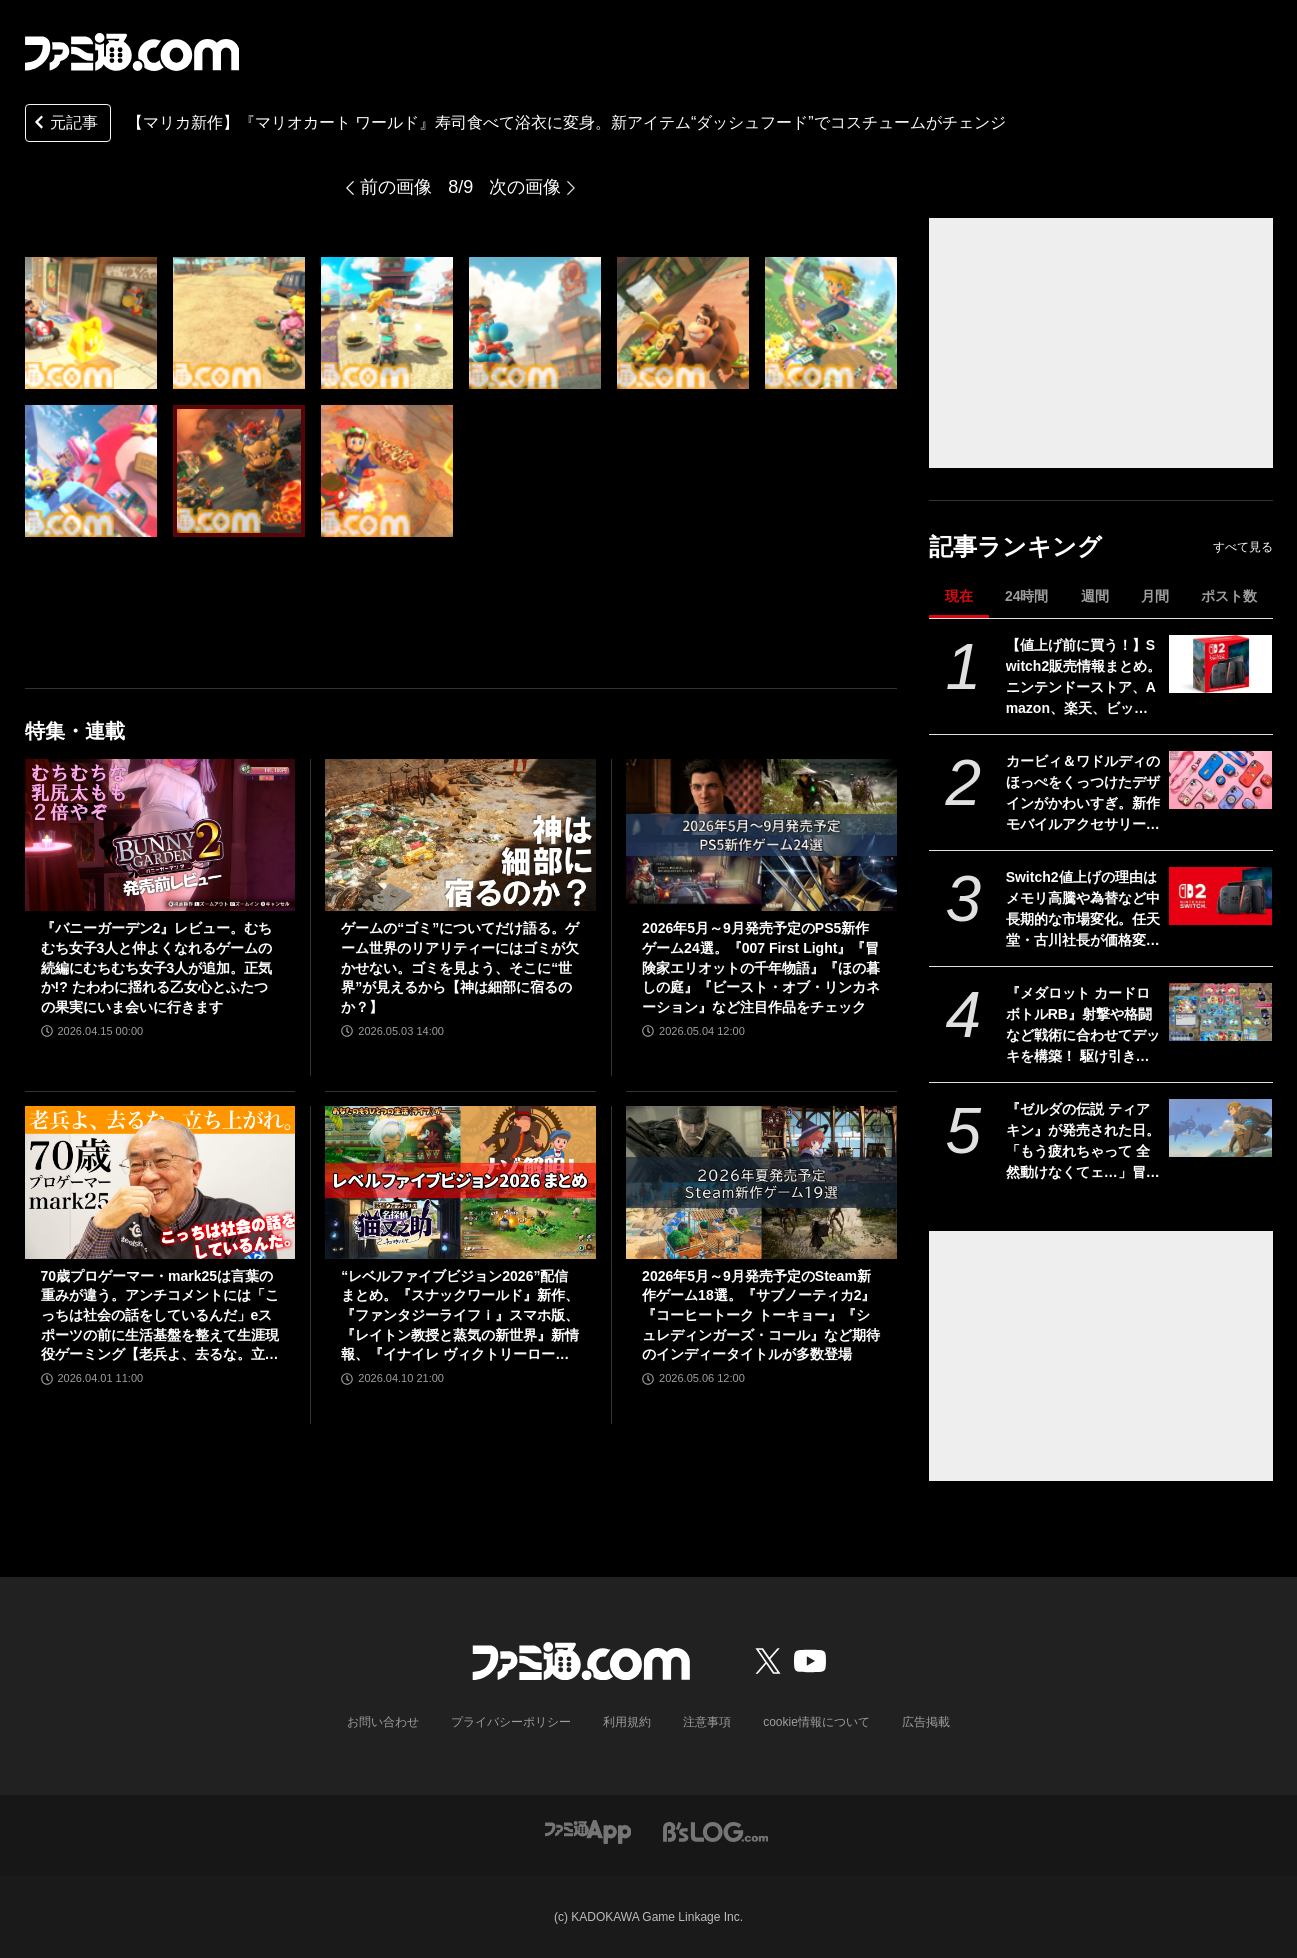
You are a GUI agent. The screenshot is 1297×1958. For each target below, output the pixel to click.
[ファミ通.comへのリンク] (132, 52)
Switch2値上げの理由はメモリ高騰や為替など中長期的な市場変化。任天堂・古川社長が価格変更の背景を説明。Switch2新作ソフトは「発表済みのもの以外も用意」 (1083, 910)
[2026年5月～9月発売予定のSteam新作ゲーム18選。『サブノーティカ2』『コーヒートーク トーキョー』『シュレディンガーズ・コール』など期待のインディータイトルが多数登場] (761, 1182)
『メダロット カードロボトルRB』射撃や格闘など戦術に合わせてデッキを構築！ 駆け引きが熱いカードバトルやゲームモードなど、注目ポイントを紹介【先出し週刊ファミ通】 (1083, 1026)
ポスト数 (1229, 596)
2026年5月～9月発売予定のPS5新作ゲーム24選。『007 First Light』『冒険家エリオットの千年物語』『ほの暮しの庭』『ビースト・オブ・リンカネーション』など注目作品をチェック (761, 967)
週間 (1095, 596)
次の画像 (525, 187)
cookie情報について (816, 1722)
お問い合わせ (383, 1722)
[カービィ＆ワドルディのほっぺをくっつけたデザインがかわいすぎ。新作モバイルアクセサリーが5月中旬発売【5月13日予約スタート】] (1220, 780)
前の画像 (396, 187)
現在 (959, 596)
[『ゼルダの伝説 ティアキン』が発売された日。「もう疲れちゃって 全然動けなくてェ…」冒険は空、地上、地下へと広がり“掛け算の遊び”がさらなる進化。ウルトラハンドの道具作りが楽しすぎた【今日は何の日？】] (1220, 1128)
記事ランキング (1015, 546)
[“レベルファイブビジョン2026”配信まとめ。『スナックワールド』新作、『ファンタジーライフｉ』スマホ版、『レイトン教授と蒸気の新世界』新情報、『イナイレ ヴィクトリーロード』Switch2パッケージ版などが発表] (460, 1182)
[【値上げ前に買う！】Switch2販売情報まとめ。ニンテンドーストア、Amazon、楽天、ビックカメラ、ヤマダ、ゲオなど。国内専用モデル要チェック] (1220, 664)
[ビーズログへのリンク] (715, 1830)
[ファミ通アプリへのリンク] (588, 1830)
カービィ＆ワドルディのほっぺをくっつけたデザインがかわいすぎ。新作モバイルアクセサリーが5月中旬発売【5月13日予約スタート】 (1083, 794)
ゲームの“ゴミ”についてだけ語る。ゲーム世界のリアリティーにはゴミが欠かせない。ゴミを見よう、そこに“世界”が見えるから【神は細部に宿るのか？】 (460, 967)
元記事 (64, 124)
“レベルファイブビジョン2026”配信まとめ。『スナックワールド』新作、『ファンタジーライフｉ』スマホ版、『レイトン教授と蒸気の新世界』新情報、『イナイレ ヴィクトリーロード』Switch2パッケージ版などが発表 (460, 1316)
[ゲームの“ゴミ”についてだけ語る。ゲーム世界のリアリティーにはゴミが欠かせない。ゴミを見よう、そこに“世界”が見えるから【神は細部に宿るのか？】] (460, 835)
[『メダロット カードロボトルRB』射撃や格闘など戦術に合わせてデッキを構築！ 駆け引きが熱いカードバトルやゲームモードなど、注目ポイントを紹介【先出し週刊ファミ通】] (1220, 1012)
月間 (1155, 596)
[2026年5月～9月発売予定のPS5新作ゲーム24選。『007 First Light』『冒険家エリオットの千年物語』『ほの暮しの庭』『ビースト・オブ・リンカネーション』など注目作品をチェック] (761, 835)
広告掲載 (926, 1722)
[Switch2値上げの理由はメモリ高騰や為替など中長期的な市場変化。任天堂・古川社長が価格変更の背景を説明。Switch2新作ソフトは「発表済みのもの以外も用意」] (1220, 896)
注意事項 (707, 1722)
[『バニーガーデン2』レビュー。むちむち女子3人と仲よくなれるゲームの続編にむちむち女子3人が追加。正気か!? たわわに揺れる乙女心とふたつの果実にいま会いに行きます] (160, 835)
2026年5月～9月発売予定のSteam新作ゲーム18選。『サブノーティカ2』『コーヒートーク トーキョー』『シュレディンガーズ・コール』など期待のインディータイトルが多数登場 (761, 1315)
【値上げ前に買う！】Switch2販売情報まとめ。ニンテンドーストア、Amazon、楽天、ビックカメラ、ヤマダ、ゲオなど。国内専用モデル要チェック (1084, 678)
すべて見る (1243, 547)
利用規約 (627, 1722)
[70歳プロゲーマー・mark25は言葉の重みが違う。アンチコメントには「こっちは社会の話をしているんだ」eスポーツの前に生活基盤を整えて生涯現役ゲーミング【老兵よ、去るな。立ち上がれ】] (160, 1182)
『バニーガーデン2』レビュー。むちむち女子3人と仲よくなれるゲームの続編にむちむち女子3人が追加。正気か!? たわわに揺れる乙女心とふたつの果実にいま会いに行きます (157, 967)
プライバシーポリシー (511, 1722)
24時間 (1027, 596)
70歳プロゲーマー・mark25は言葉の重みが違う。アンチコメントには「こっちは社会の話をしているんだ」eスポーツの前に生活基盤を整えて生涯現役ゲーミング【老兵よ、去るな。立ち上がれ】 (160, 1316)
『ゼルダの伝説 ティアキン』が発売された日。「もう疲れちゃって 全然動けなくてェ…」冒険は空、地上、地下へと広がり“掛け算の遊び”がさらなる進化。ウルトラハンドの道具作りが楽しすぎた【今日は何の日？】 (1083, 1142)
